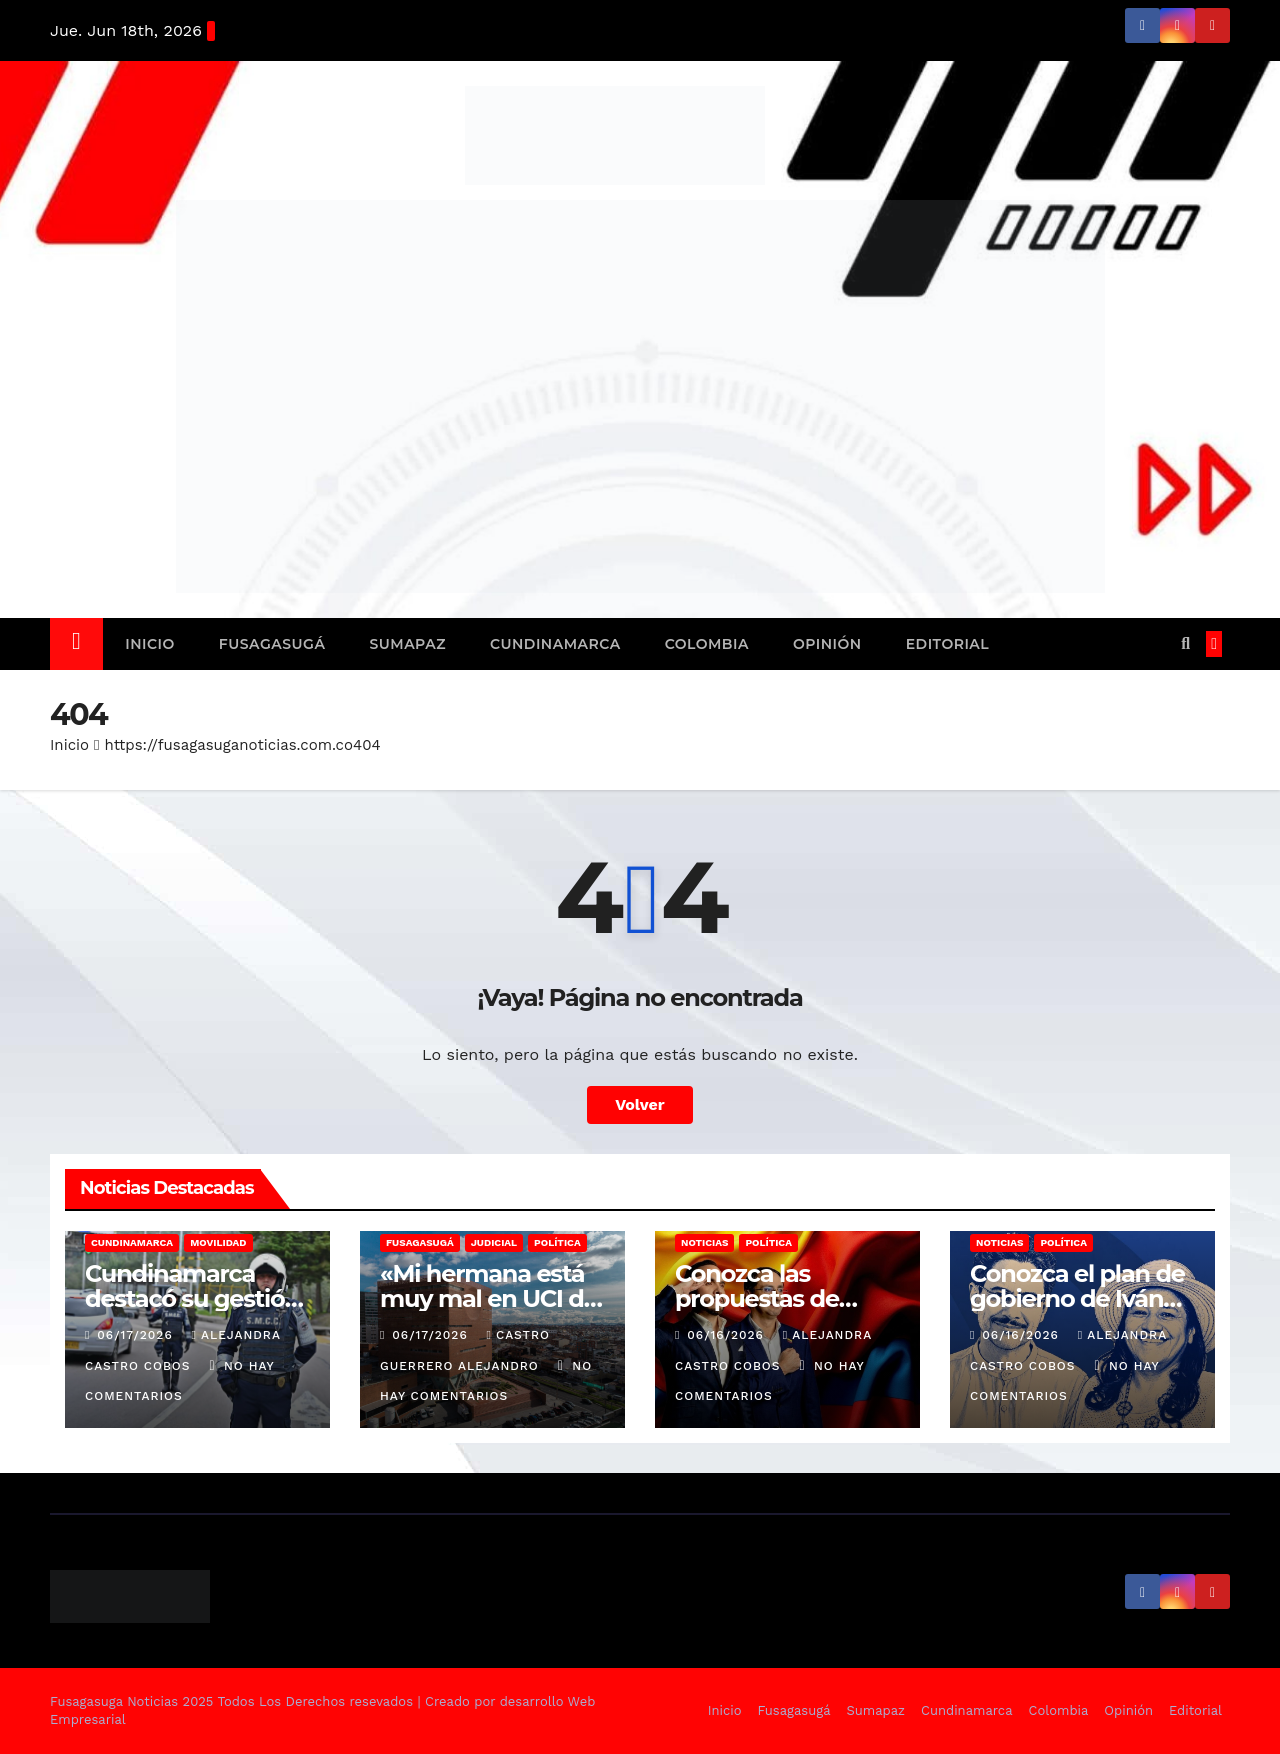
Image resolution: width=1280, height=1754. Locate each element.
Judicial (494, 1242)
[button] (1185, 643)
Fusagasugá (272, 644)
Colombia (707, 644)
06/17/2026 (137, 1335)
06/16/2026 (728, 1335)
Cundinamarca (555, 644)
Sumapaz (407, 644)
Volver (640, 1104)
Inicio (150, 644)
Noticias (704, 1242)
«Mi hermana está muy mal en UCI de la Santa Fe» (489, 1298)
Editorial (948, 644)
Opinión (827, 644)
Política (557, 1242)
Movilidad (218, 1242)
